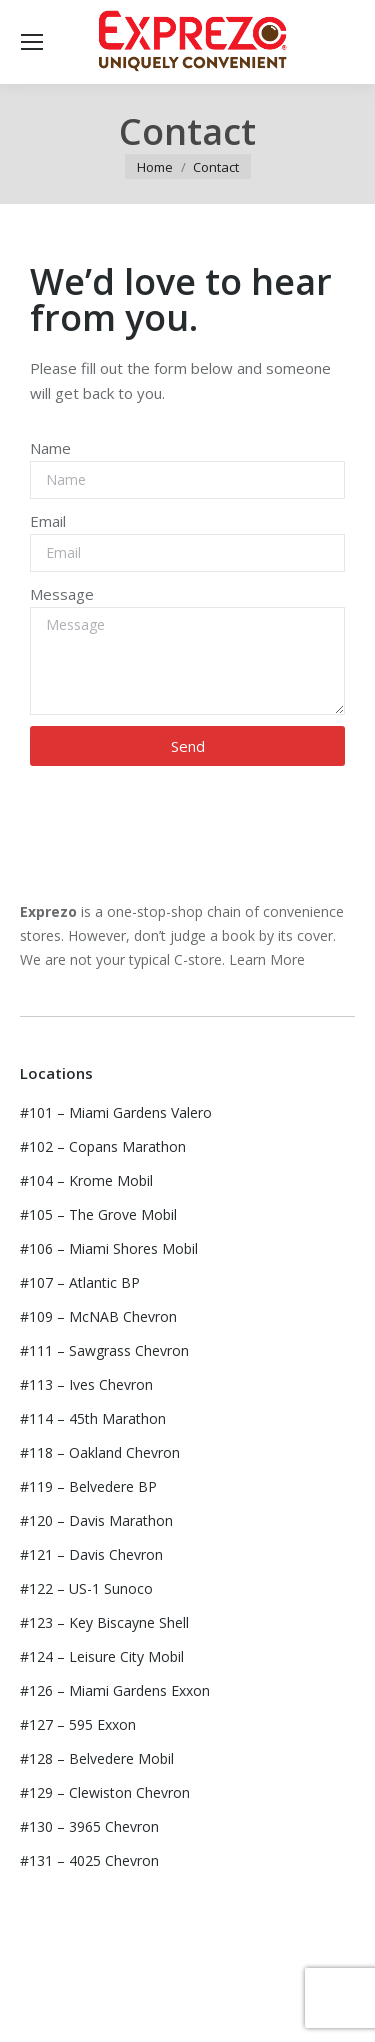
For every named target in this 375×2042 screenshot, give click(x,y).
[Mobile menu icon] (32, 42)
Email (48, 521)
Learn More (267, 959)
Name (50, 448)
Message (62, 594)
